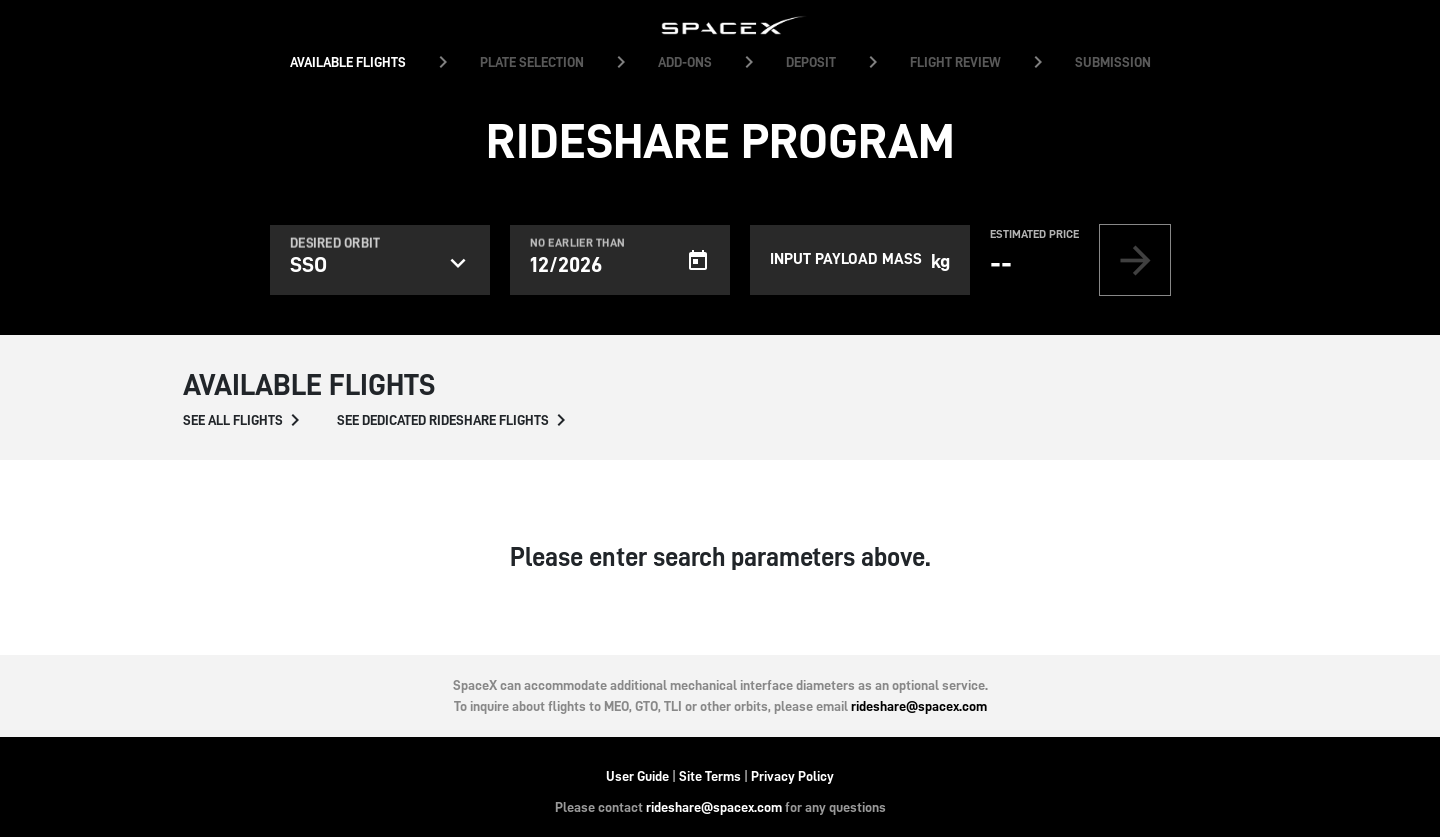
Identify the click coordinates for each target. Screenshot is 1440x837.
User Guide (637, 776)
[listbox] (380, 265)
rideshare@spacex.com (919, 706)
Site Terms (710, 776)
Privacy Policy (792, 776)
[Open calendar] (698, 261)
